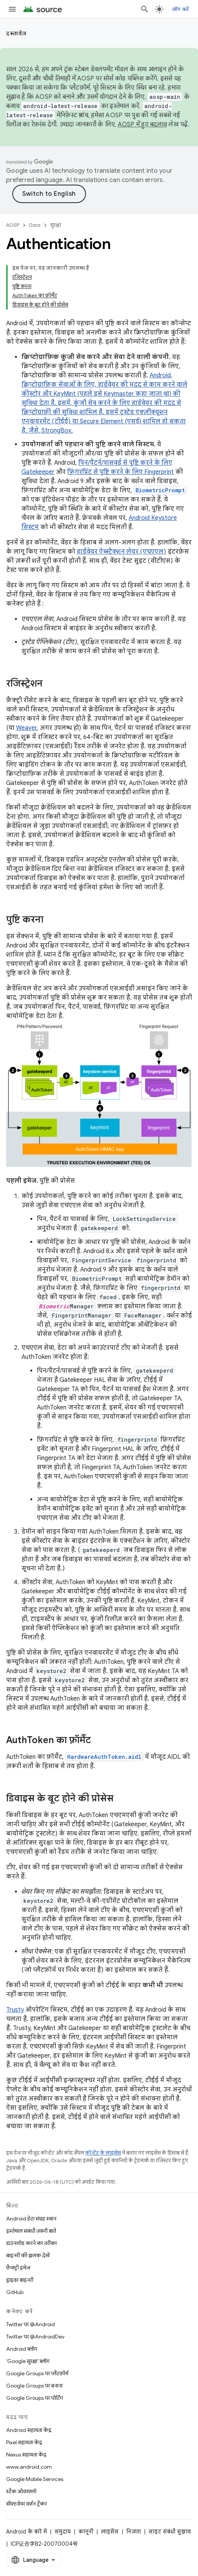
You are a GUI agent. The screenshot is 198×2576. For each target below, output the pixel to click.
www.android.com (29, 2466)
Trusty (15, 2010)
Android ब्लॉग (21, 2348)
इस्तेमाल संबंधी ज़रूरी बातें (31, 2230)
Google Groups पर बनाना (34, 2385)
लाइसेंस (110, 2531)
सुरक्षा (55, 225)
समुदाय (62, 2531)
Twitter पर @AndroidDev (35, 2336)
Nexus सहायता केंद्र (26, 2454)
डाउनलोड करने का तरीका (31, 2243)
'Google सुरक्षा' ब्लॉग (28, 2361)
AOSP (12, 225)
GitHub (14, 2292)
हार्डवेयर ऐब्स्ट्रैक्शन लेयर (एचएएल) (121, 552)
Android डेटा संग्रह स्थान (31, 2218)
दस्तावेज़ (16, 33)
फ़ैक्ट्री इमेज (18, 2267)
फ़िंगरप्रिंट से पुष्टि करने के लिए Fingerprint (120, 472)
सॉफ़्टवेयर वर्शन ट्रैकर (26, 2503)
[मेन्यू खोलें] (12, 9)
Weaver (26, 728)
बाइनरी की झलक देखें (28, 2255)
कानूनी (85, 2531)
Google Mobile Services (34, 2479)
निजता (133, 2531)
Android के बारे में (26, 2531)
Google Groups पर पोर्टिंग (34, 2397)
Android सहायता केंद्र (28, 2430)
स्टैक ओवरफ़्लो (21, 2491)
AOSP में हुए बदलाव (142, 124)
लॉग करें (180, 9)
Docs (34, 225)
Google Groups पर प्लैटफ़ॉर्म (37, 2373)
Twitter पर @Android (30, 2324)
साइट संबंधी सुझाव (169, 2531)
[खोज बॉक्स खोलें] (144, 9)
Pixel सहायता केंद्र (24, 2442)
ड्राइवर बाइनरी (19, 2279)
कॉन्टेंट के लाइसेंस (103, 2153)
